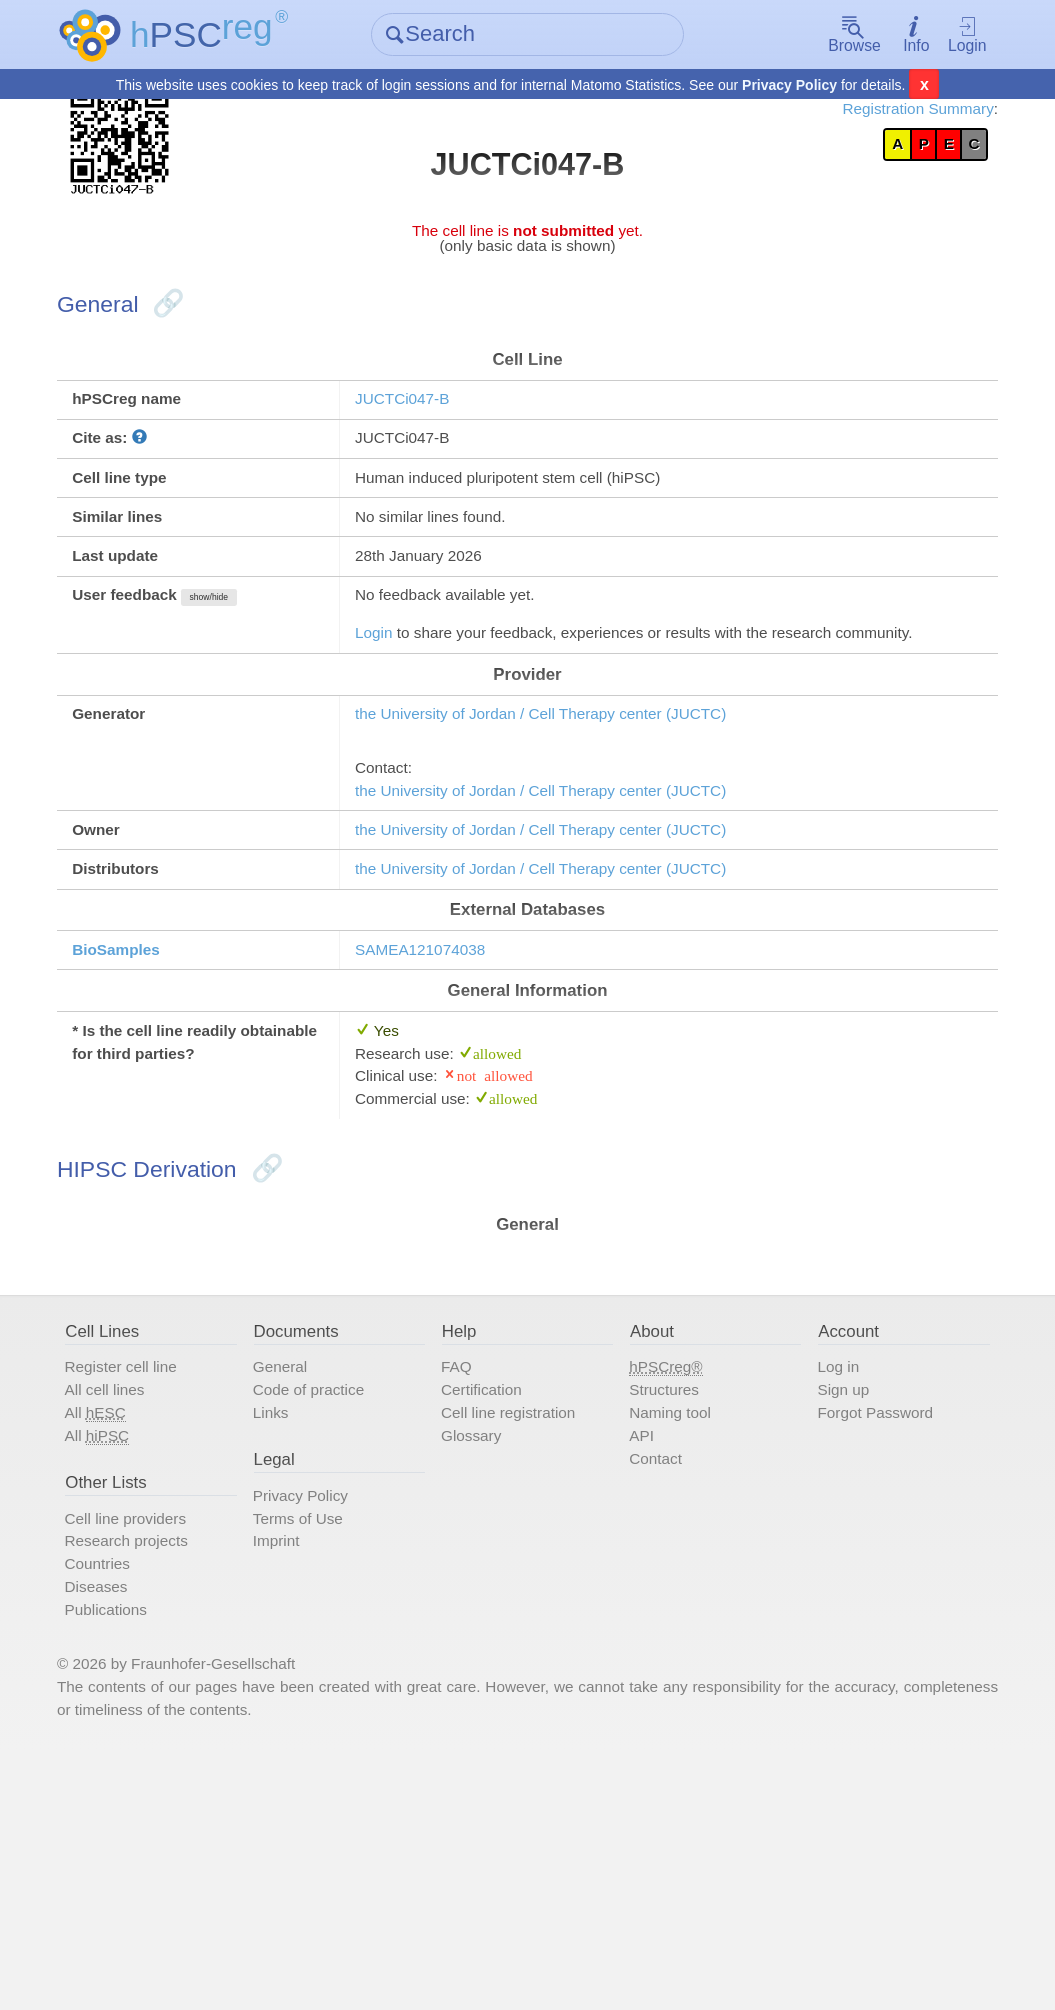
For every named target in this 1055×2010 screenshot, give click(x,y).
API (638, 1647)
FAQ (465, 1568)
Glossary (482, 1647)
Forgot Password (866, 1621)
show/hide (262, 669)
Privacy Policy (789, 86)
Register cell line (161, 1568)
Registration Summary (875, 113)
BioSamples (155, 1100)
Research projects (168, 1768)
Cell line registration (525, 1621)
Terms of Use (325, 1742)
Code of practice (337, 1594)
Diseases (133, 1821)
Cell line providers (167, 1742)
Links (293, 1621)
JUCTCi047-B (424, 443)
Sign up (830, 1594)
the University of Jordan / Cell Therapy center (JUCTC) (583, 830)
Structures (664, 1594)
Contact (654, 1673)
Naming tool (671, 1621)
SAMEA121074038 (445, 1100)
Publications (144, 1847)
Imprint (300, 1768)
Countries (134, 1795)
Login (936, 35)
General (304, 1568)
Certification (494, 1594)
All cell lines (143, 1594)
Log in (824, 1568)
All (132, 1621)
